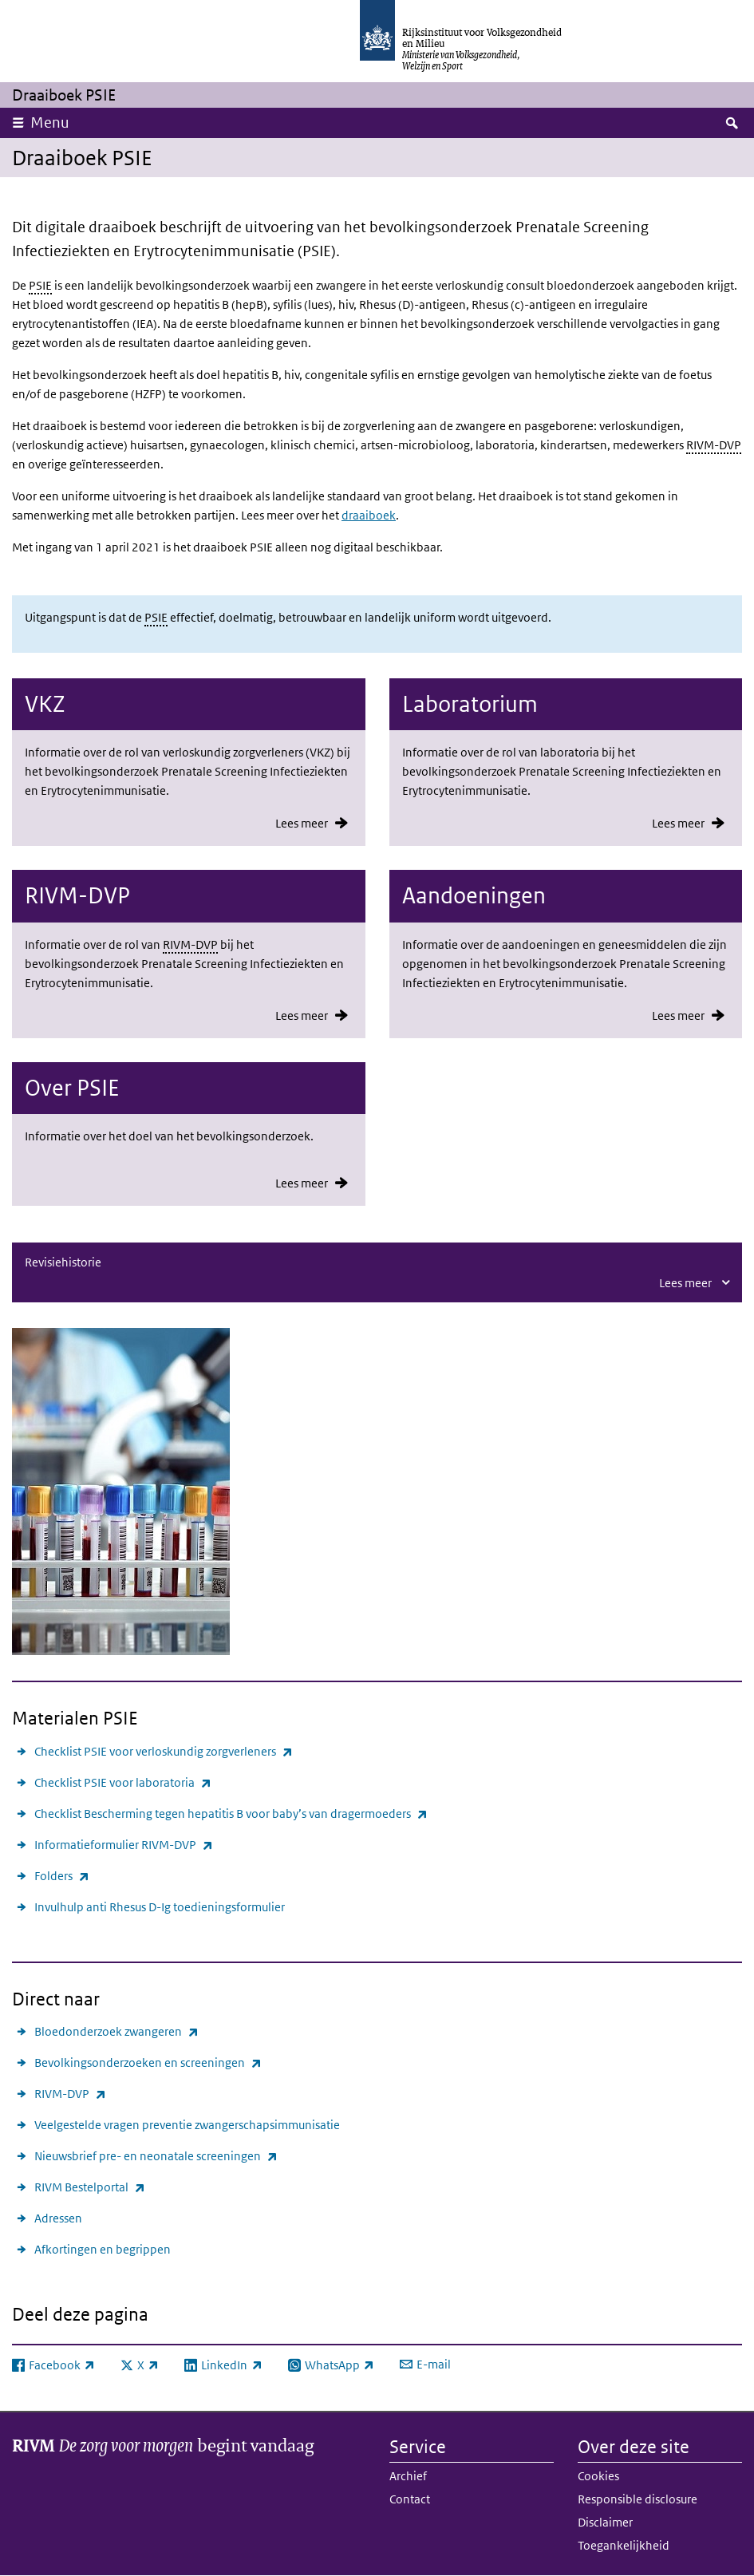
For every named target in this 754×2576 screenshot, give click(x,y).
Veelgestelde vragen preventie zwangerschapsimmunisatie (187, 2124)
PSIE (40, 285)
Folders (61, 1876)
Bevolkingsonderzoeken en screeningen (148, 2062)
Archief (408, 2475)
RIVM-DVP (713, 444)
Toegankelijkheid (623, 2545)
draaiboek (368, 515)
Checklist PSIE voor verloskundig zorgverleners (163, 1751)
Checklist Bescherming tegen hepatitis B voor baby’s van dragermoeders (231, 1813)
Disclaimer (605, 2522)
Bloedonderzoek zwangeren (116, 2031)
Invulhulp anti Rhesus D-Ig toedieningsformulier (159, 1906)
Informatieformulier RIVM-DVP (123, 1845)
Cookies (598, 2475)
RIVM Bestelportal (89, 2187)
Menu (49, 122)
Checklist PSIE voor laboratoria (122, 1782)
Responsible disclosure (637, 2499)
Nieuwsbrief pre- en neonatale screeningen (156, 2156)
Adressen (58, 2218)
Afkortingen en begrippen (102, 2249)
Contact (409, 2499)
